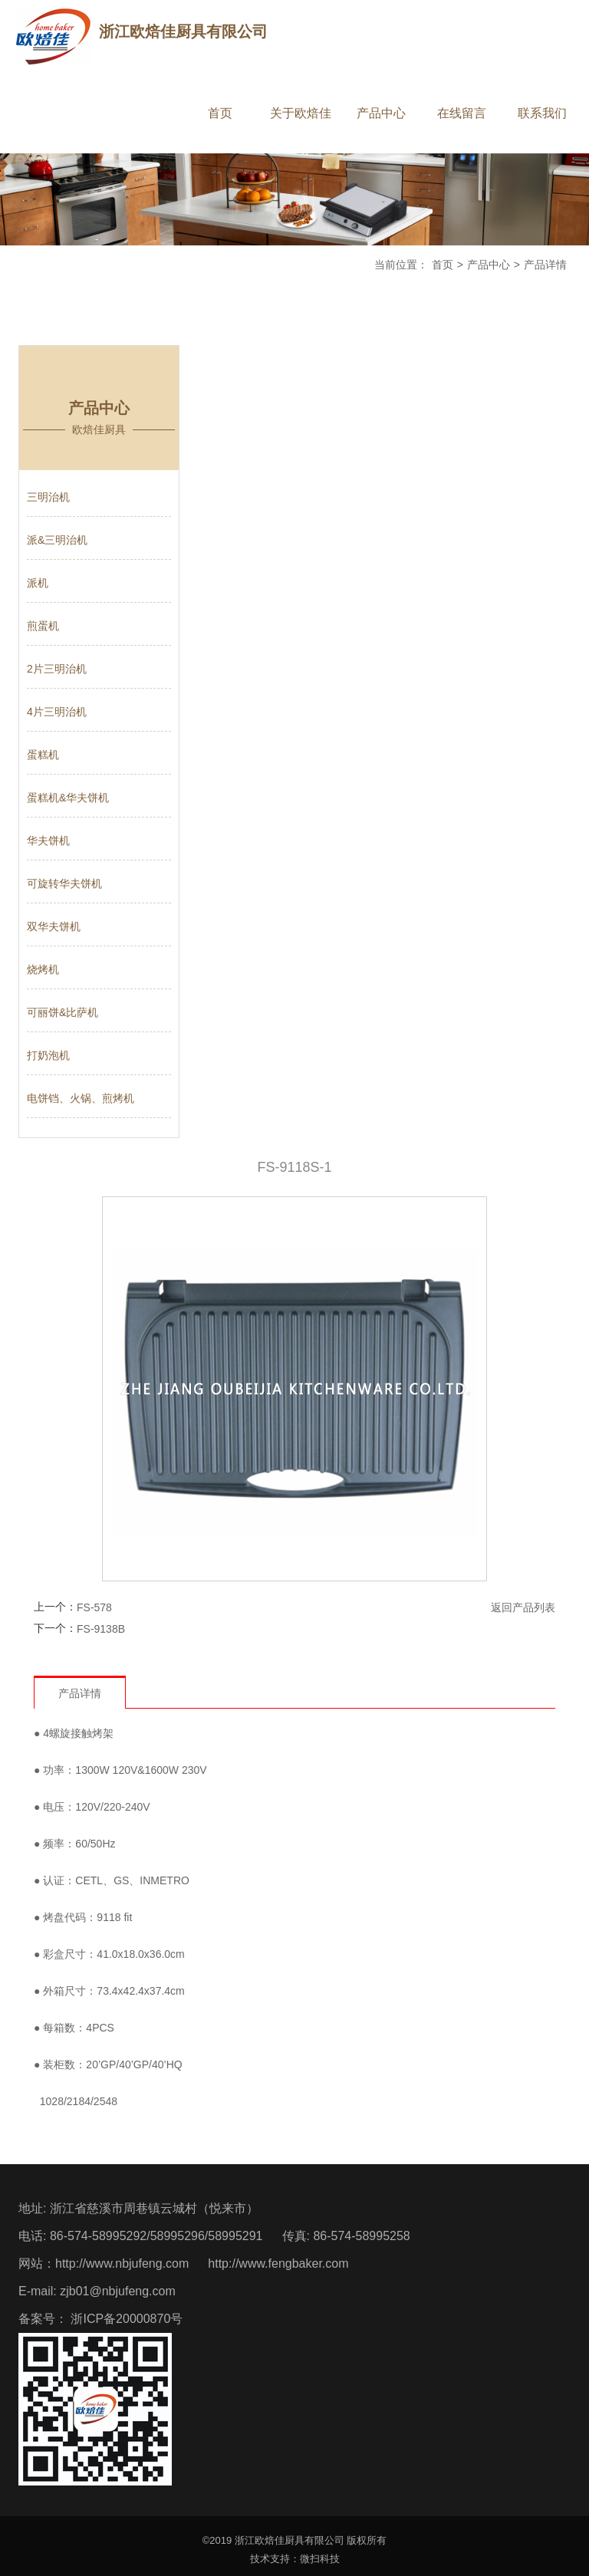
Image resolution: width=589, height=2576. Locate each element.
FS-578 (94, 1607)
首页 (220, 113)
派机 (37, 583)
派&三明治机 (57, 540)
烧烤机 (43, 969)
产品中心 (381, 113)
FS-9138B (101, 1629)
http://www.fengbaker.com (278, 2263)
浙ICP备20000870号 (125, 2318)
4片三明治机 (57, 712)
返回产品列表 (523, 1607)
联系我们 (542, 113)
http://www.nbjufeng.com (122, 2263)
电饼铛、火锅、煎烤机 (80, 1098)
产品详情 (545, 264)
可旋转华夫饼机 (64, 883)
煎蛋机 (43, 626)
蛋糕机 (43, 754)
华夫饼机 (48, 840)
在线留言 (461, 113)
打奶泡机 (48, 1055)
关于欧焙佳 (300, 113)
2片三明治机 (57, 669)
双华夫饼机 (54, 926)
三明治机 (48, 497)
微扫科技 (320, 2558)
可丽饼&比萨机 (62, 1012)
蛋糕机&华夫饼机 (68, 797)
